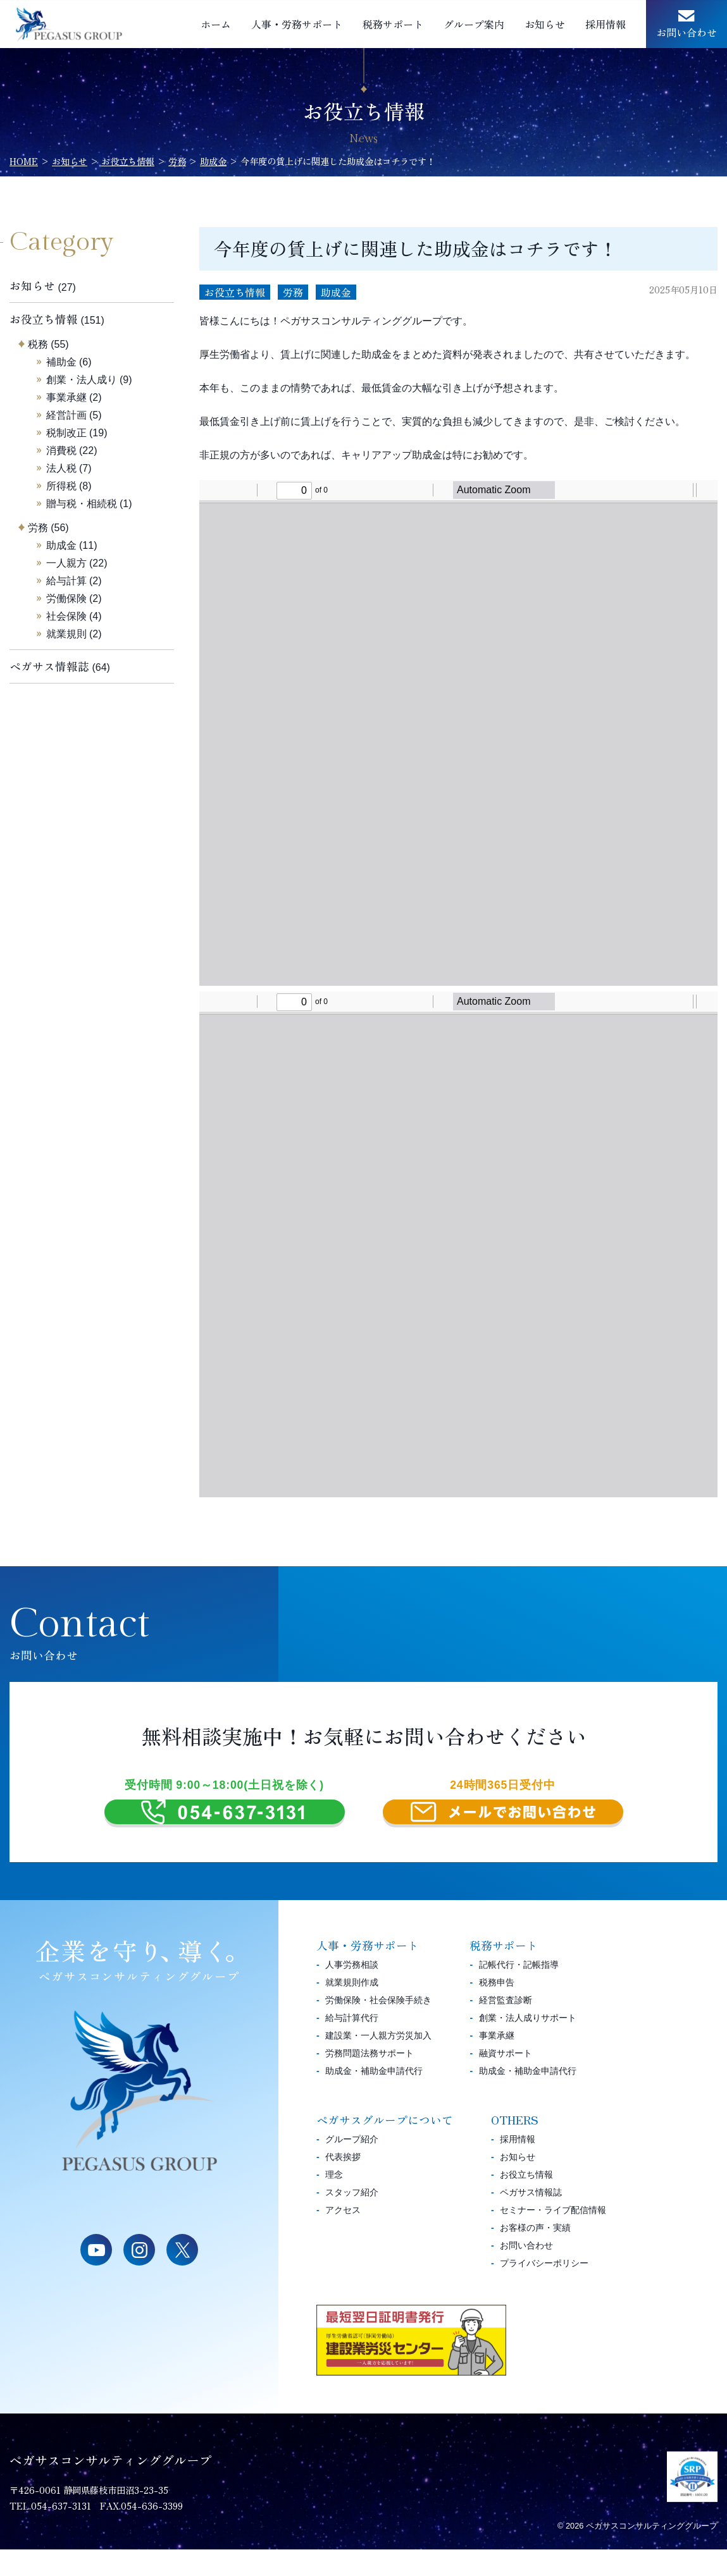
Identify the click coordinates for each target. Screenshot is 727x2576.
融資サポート (505, 2080)
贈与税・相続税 (81, 503)
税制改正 (66, 432)
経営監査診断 (505, 2026)
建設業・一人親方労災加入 (378, 2062)
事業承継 (66, 397)
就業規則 (66, 634)
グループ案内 (474, 24)
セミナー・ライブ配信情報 (553, 2236)
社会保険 (66, 616)
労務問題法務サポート (369, 2080)
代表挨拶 (343, 2183)
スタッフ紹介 (351, 2219)
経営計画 (66, 415)
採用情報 (605, 24)
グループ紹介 (351, 2166)
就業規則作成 (351, 2009)
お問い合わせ (686, 32)
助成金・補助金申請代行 (374, 2097)
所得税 (61, 486)
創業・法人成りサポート (527, 2044)
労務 (293, 292)
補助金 (61, 362)
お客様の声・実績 (535, 2254)
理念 (334, 2201)
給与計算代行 (351, 2044)
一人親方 (66, 563)
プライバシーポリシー (544, 2290)
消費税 (61, 450)
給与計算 (66, 580)
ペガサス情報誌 (49, 666)
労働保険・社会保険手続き (378, 2026)
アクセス (343, 2236)
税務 (38, 344)
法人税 (61, 468)
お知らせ (545, 24)
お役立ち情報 (234, 292)
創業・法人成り (81, 379)
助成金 (336, 292)
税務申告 (496, 2009)
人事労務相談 (351, 1991)
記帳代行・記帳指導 (519, 1991)
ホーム (216, 24)
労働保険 (66, 598)
